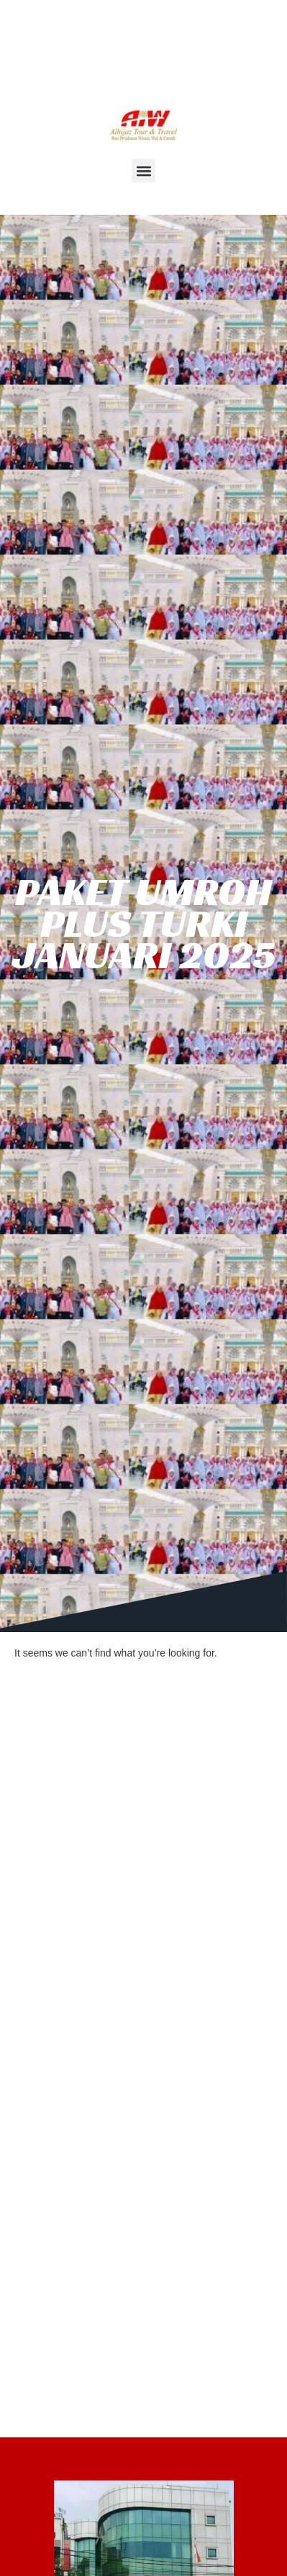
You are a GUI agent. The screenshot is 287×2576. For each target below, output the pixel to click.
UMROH (92, 40)
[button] (143, 170)
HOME (34, 40)
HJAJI (149, 40)
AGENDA (147, 66)
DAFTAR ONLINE (61, 66)
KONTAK (214, 66)
